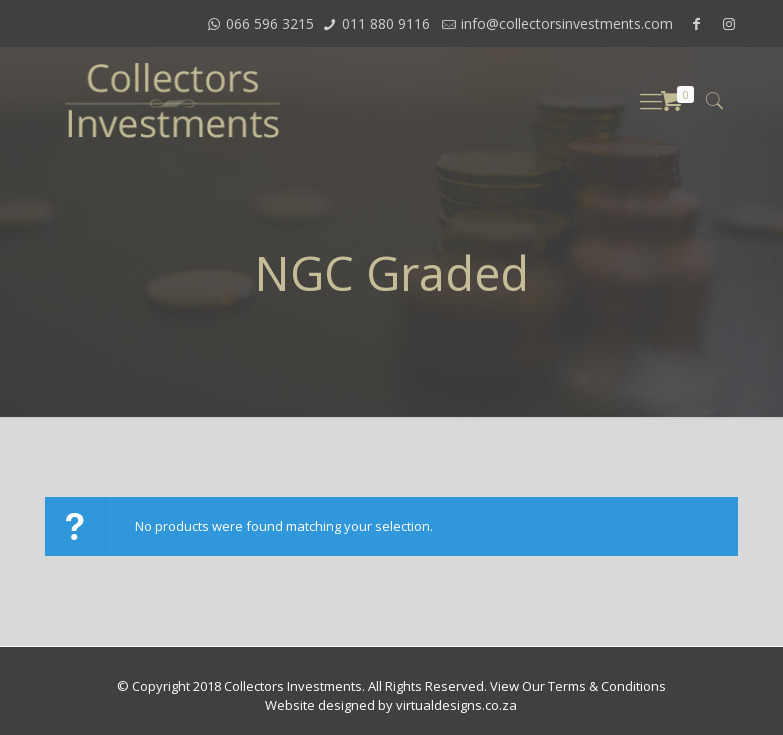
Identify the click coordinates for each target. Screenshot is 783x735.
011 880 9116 (386, 23)
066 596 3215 (270, 23)
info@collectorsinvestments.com (567, 23)
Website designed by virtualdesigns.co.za (391, 705)
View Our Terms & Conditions (578, 686)
